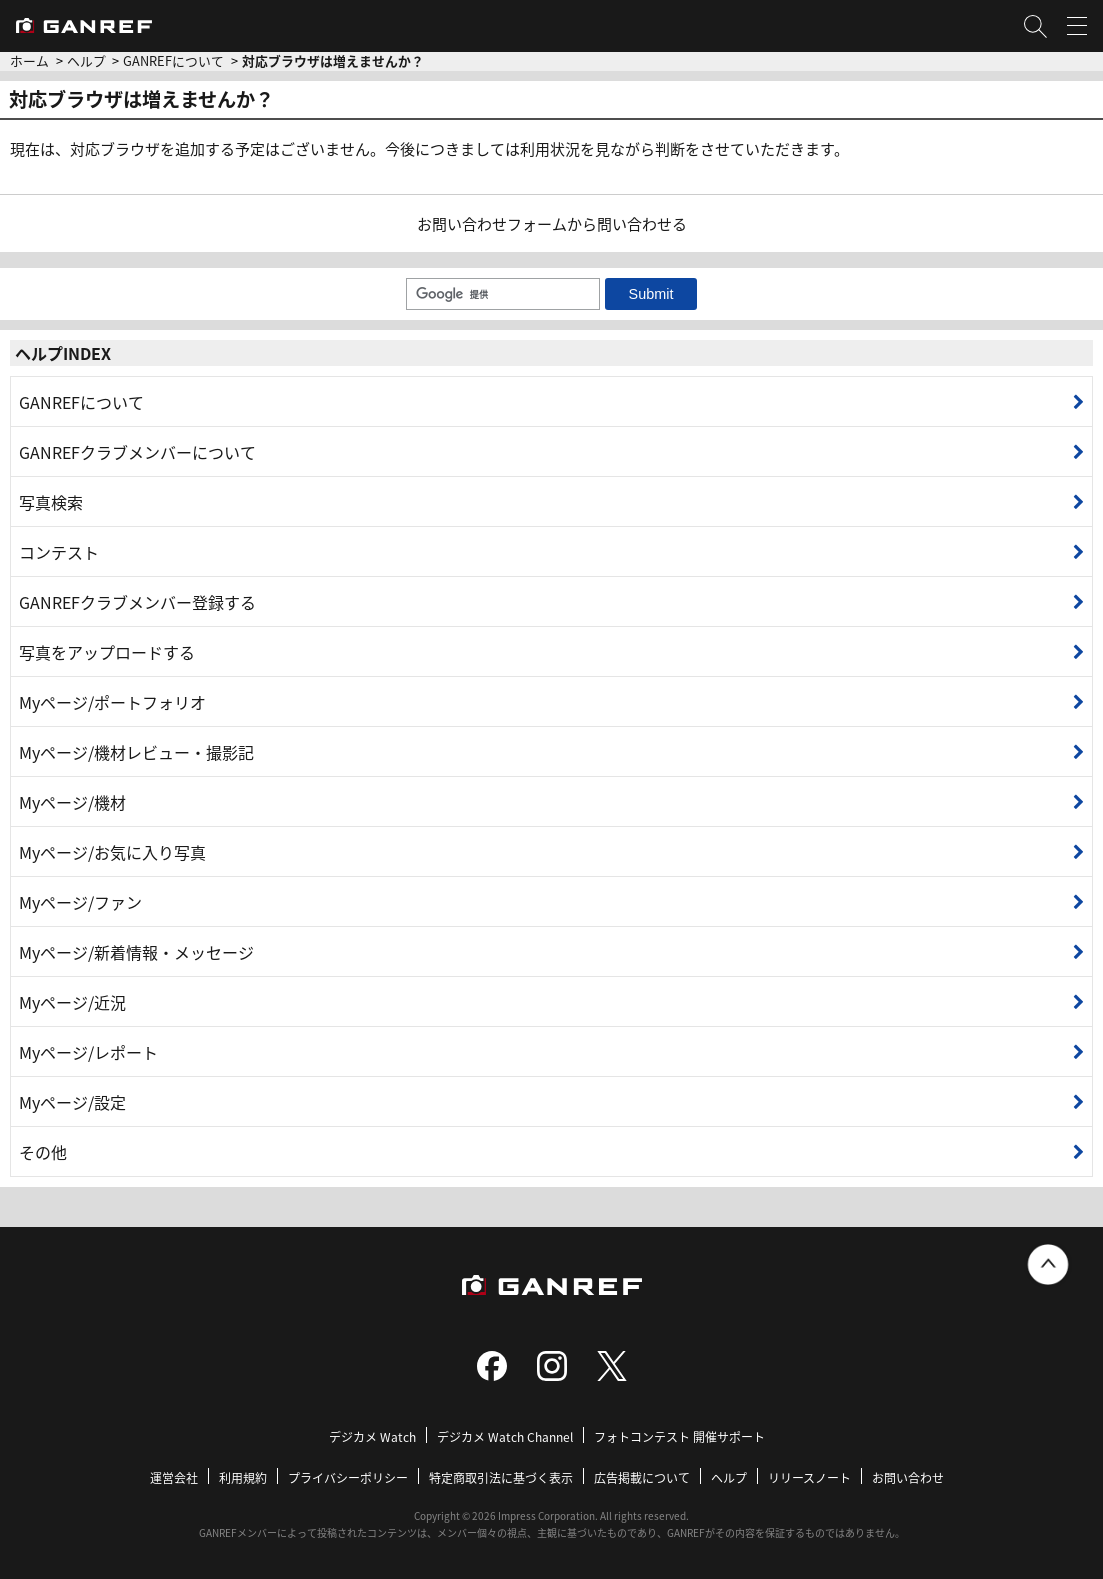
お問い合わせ (908, 1477)
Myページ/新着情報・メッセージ (136, 952)
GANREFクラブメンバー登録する (137, 602)
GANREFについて (173, 60)
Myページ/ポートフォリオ (112, 702)
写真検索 (51, 502)
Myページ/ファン (80, 902)
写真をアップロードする (107, 652)
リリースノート (809, 1477)
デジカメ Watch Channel (505, 1436)
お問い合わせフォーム (492, 223)
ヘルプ (86, 60)
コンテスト (59, 552)
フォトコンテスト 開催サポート (679, 1436)
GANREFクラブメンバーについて (137, 452)
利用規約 (243, 1477)
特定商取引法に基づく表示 (501, 1477)
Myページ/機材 (72, 802)
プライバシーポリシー (348, 1477)
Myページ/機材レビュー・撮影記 (136, 752)
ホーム (29, 60)
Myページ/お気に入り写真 (112, 852)
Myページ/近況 (72, 1002)
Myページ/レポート (88, 1052)
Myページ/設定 (72, 1102)
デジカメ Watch (372, 1436)
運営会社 (174, 1477)
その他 (43, 1152)
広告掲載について (642, 1477)
